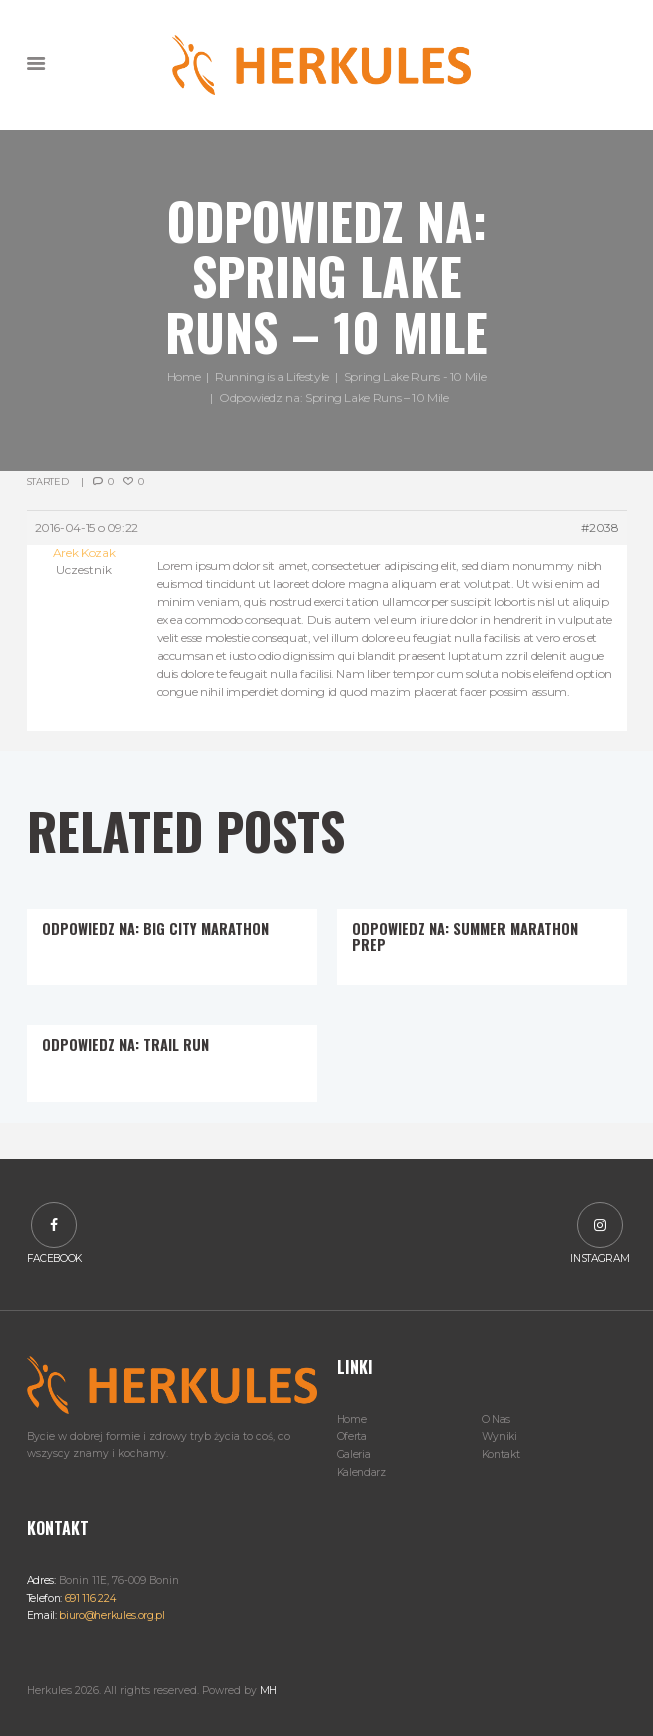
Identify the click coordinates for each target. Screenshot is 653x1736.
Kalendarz (361, 1472)
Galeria (354, 1454)
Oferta (352, 1436)
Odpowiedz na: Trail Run (125, 1044)
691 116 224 (88, 1598)
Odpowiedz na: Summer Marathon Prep (465, 936)
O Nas (496, 1419)
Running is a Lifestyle (272, 377)
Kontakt (501, 1454)
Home (184, 377)
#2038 (599, 527)
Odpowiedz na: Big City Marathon (155, 928)
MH (268, 1690)
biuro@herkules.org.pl (111, 1615)
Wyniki (499, 1436)
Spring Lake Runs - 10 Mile (415, 377)
